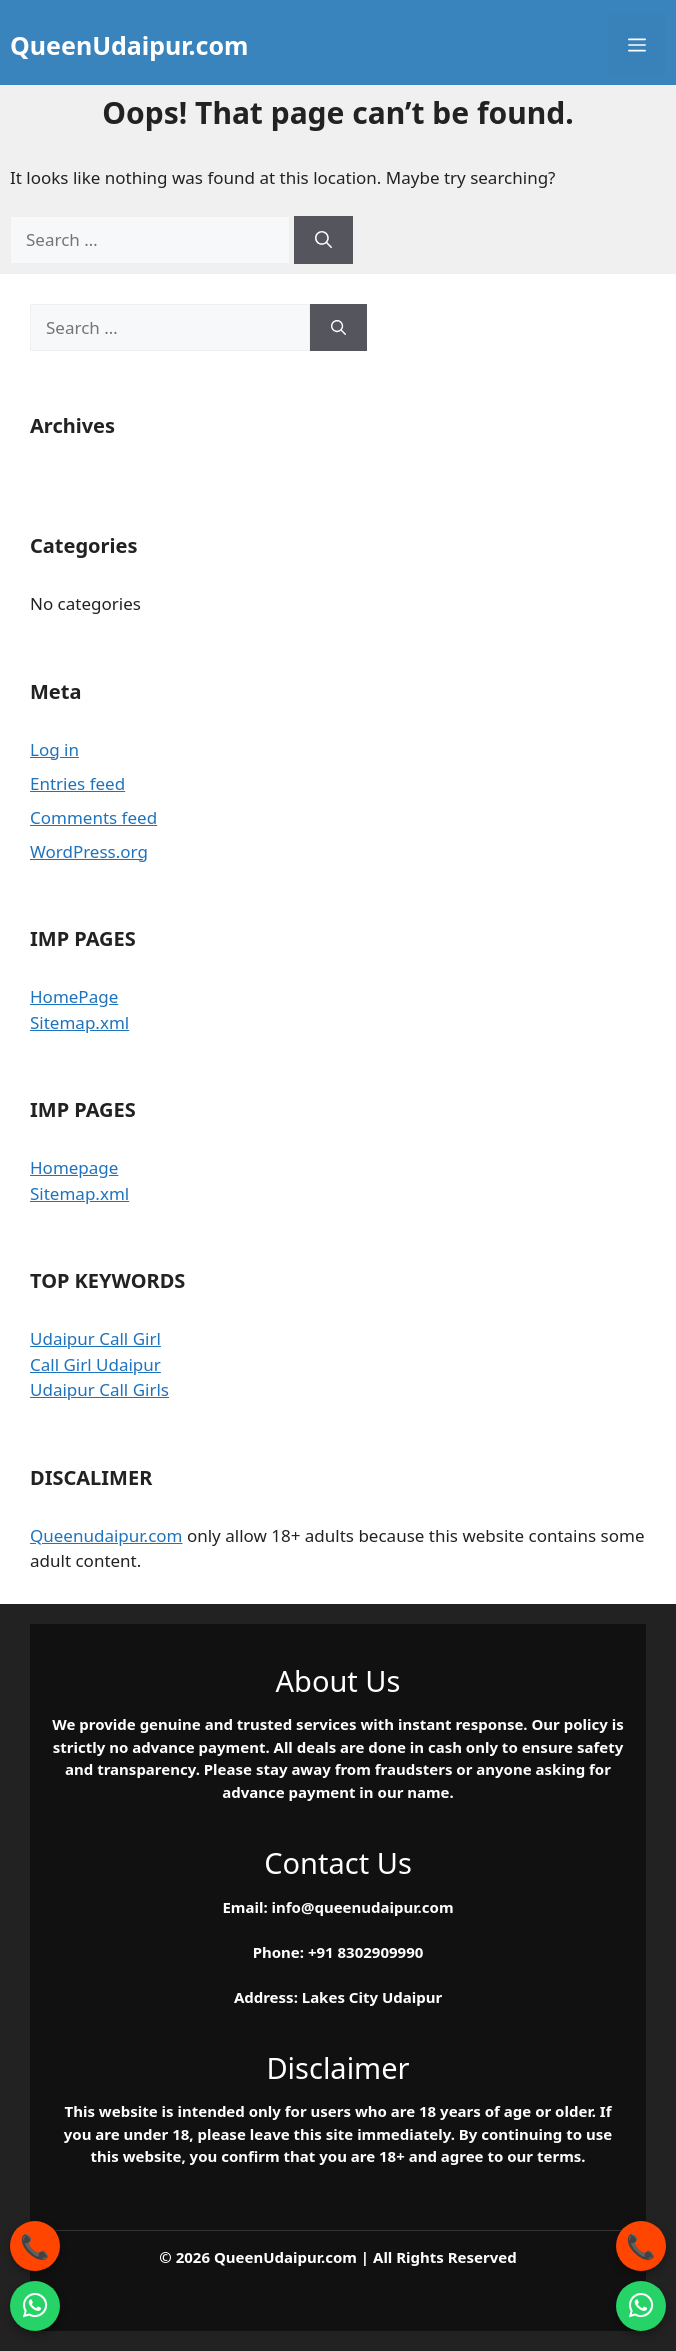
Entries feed (77, 783)
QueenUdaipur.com (129, 45)
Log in (54, 749)
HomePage (74, 996)
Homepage (74, 1167)
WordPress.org (89, 851)
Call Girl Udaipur (95, 1364)
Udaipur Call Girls (99, 1389)
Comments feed (93, 817)
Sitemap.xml (79, 1022)
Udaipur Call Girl (95, 1338)
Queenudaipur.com (106, 1535)
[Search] (323, 240)
